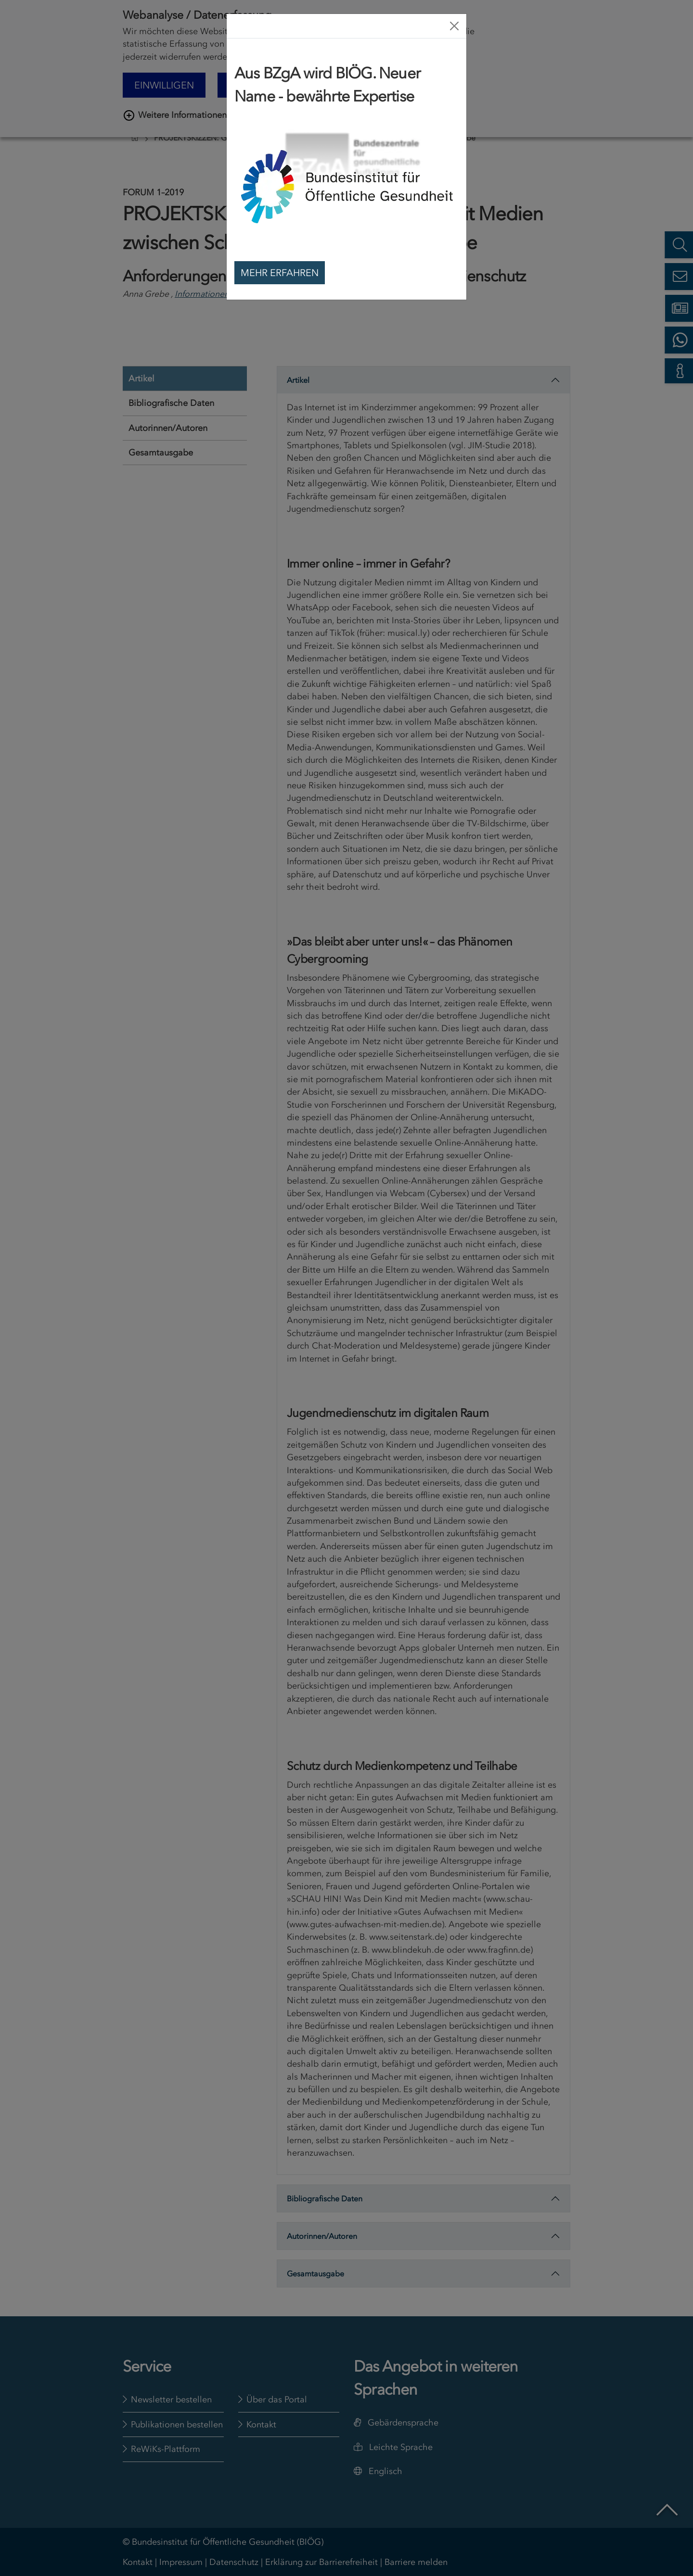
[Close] (454, 26)
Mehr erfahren (280, 272)
